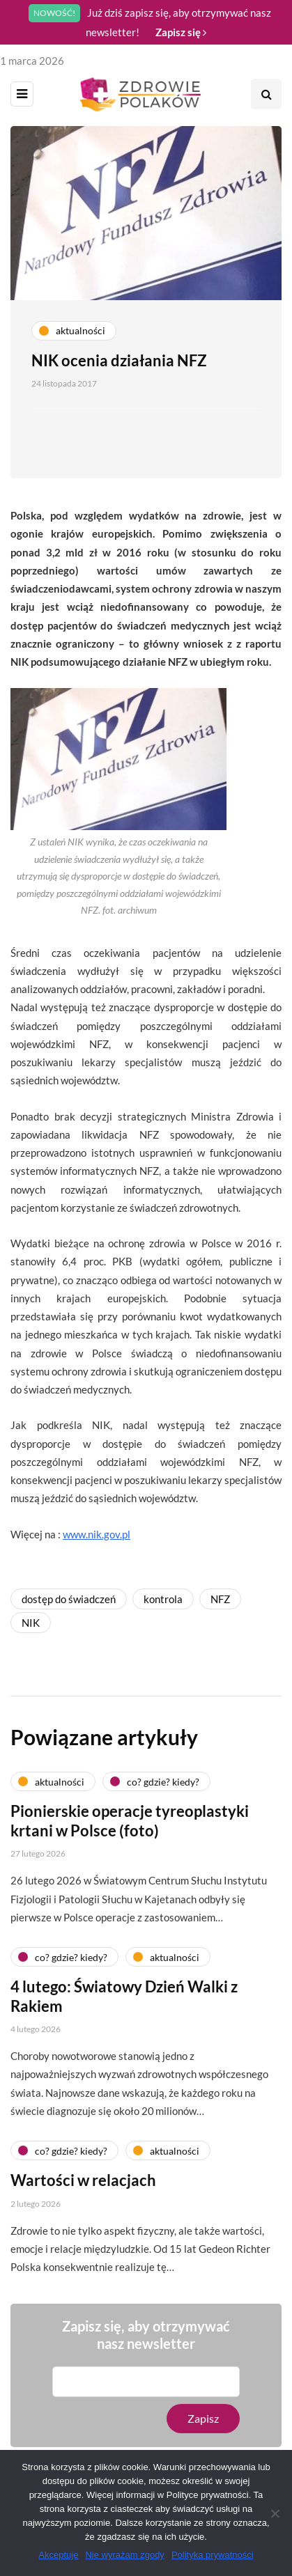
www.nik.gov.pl (96, 1534)
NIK (31, 1622)
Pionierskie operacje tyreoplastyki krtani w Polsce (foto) (129, 1827)
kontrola (163, 1599)
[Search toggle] (266, 94)
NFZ (220, 1599)
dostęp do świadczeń (69, 1599)
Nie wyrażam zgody (124, 2555)
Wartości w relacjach (83, 2186)
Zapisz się (180, 32)
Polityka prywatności (212, 2555)
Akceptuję (58, 2555)
